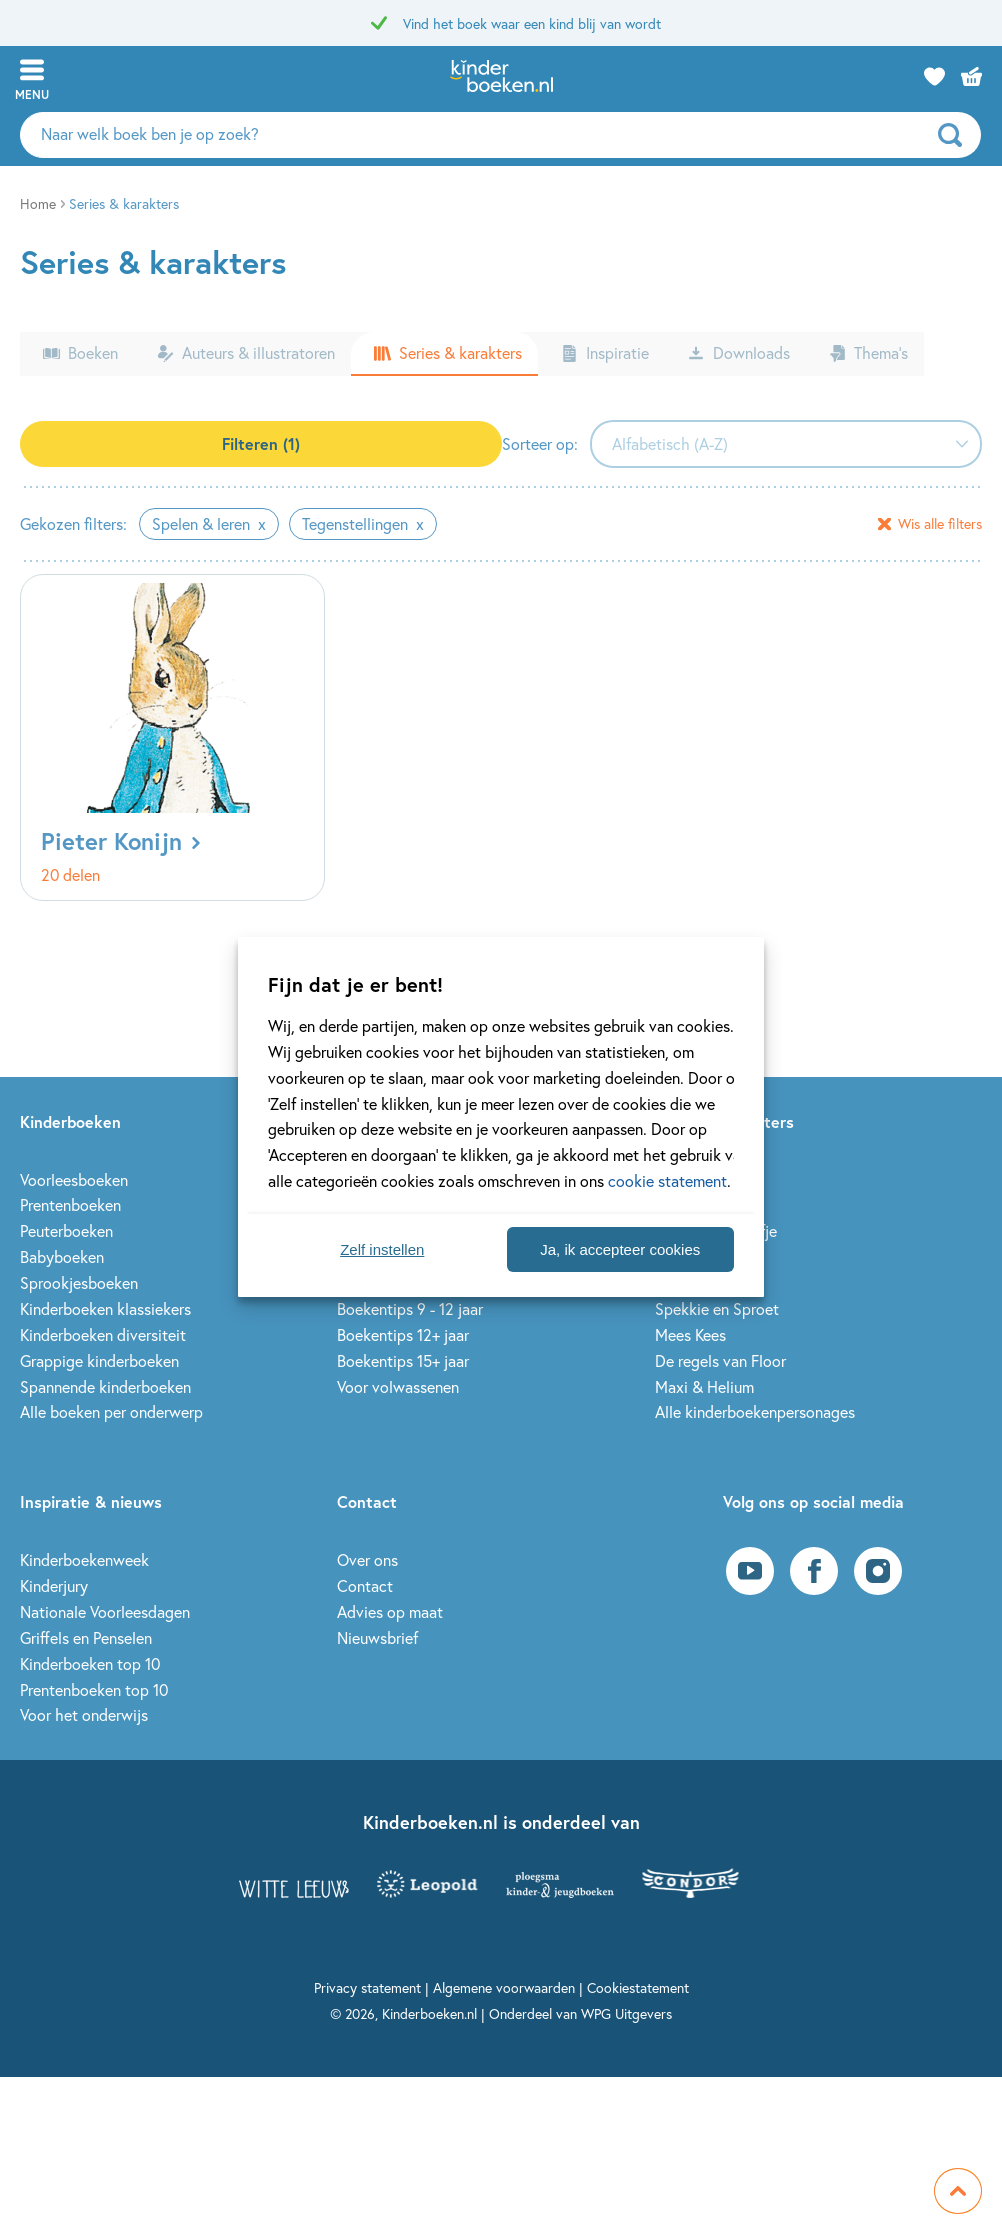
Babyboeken (62, 1256)
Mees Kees (690, 1334)
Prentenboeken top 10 (94, 1689)
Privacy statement (367, 1987)
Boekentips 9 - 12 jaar (410, 1308)
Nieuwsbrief (377, 1637)
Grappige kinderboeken (99, 1360)
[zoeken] (957, 135)
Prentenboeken (70, 1204)
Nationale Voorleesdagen (105, 1611)
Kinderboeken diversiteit (103, 1334)
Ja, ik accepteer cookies (620, 1249)
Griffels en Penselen (86, 1637)
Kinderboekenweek (84, 1559)
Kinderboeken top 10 (90, 1663)
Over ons (367, 1559)
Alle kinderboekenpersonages (755, 1411)
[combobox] (786, 444)
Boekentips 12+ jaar (403, 1334)
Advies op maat (390, 1611)
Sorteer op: (540, 443)
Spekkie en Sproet (717, 1308)
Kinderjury (54, 1585)
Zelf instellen (382, 1249)
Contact (365, 1585)
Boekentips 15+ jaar (403, 1360)
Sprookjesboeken (79, 1282)
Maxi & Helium (704, 1386)
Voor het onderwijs (84, 1714)
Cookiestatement (638, 1987)
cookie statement (667, 1180)
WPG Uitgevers (626, 2013)
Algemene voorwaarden (504, 1987)
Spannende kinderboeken (105, 1386)
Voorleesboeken (74, 1179)
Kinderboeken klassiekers (105, 1308)
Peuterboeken (66, 1230)
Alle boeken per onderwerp (111, 1411)
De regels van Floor (720, 1360)
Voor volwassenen (398, 1386)
